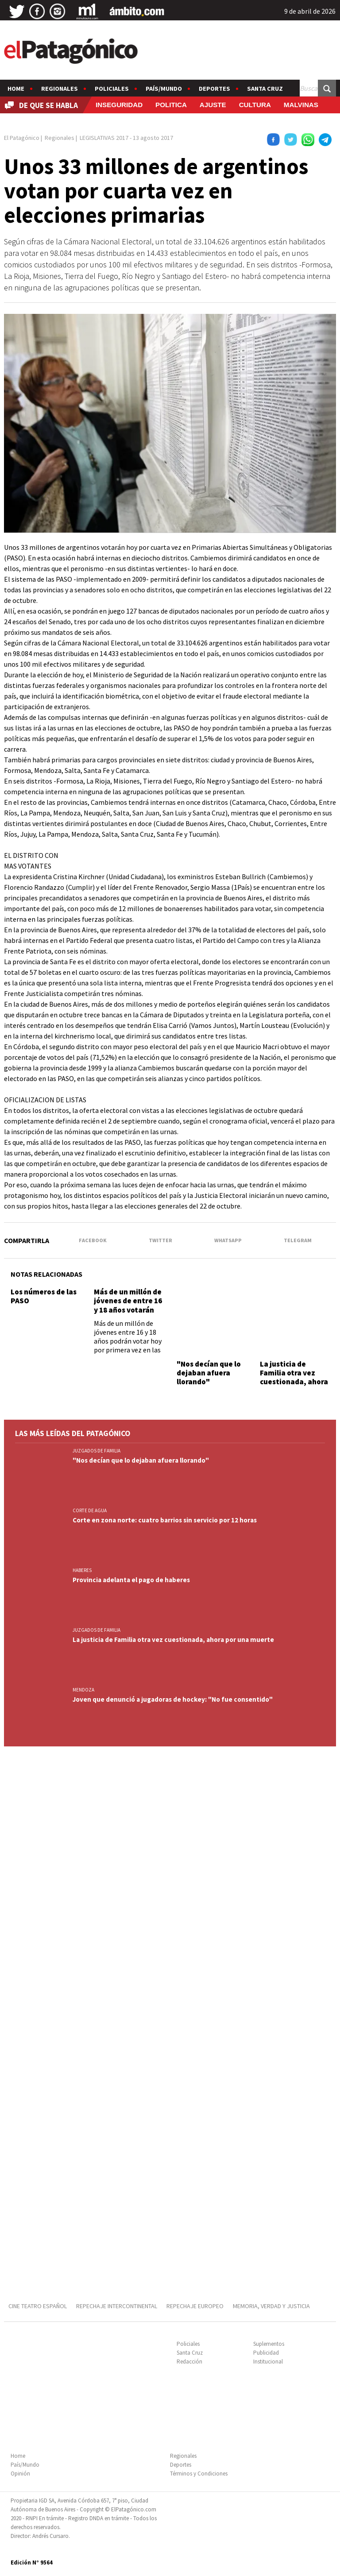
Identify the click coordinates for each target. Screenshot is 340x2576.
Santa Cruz (265, 89)
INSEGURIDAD (119, 104)
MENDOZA (83, 1690)
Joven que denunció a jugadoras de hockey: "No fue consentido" (173, 1699)
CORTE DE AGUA (90, 1510)
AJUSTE (213, 104)
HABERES (82, 1570)
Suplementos (268, 2344)
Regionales (59, 89)
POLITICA (171, 104)
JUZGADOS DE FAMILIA (96, 1451)
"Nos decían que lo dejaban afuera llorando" (209, 1373)
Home (16, 89)
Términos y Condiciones (199, 2473)
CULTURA (255, 104)
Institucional (268, 2361)
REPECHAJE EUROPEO (195, 2306)
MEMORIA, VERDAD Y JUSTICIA (271, 2306)
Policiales (112, 89)
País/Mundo (164, 89)
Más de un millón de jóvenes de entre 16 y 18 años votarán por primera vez (128, 1305)
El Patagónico (21, 138)
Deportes (214, 89)
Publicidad (266, 2352)
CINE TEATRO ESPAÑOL (37, 2306)
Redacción (189, 2361)
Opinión (20, 2473)
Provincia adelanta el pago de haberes (132, 1580)
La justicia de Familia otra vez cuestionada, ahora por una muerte (294, 1377)
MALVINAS (301, 104)
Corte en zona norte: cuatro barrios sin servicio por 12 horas (165, 1520)
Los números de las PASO (44, 1296)
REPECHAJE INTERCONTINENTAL (116, 2306)
